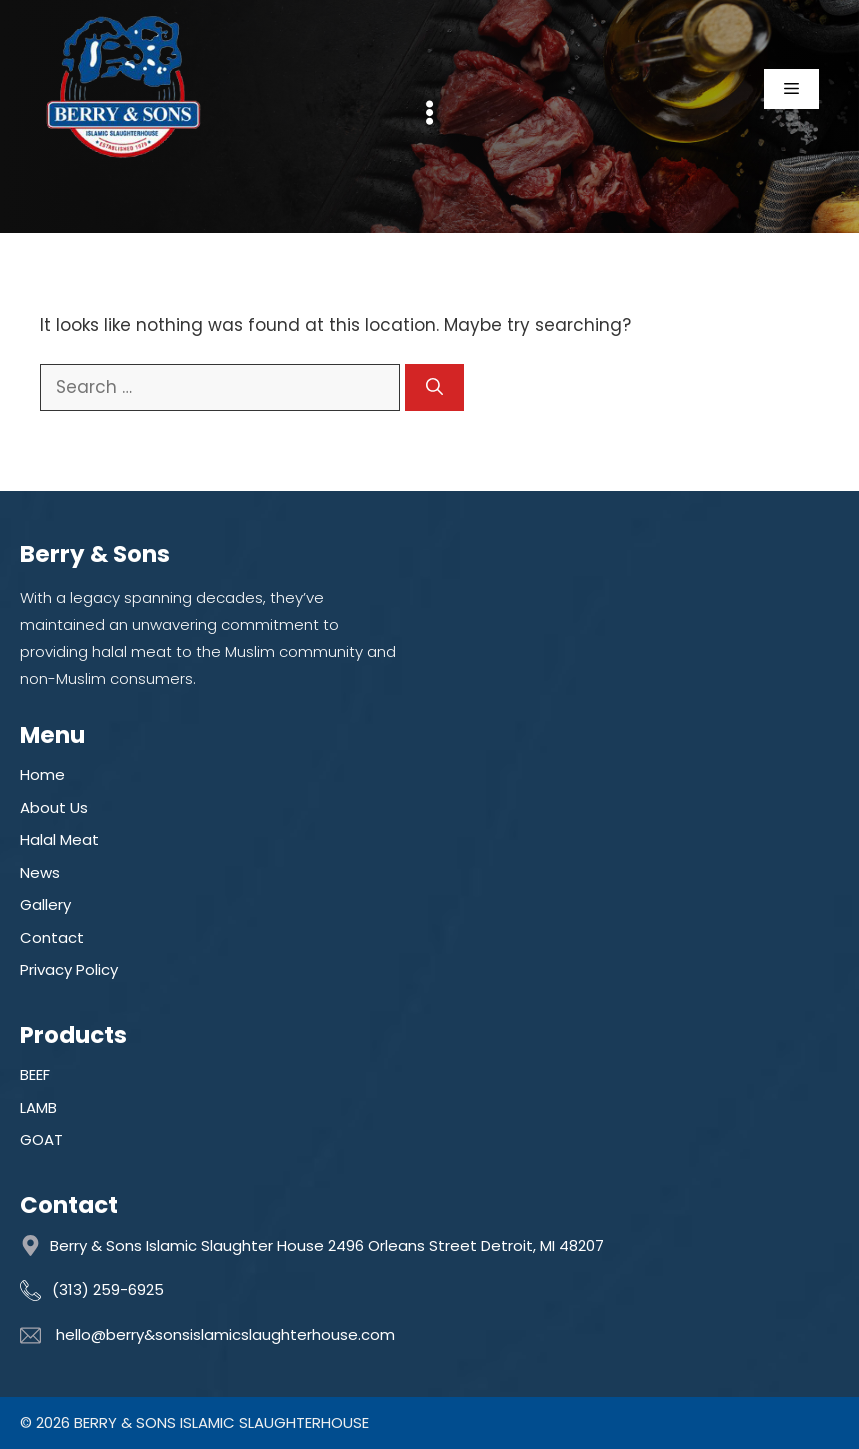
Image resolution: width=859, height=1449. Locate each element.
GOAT (41, 1139)
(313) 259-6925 (108, 1289)
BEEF (35, 1074)
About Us (54, 807)
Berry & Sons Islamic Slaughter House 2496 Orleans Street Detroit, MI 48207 (327, 1245)
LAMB (38, 1107)
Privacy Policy (69, 969)
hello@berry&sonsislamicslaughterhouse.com (225, 1334)
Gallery (45, 904)
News (40, 872)
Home (42, 774)
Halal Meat (59, 839)
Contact (52, 937)
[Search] (434, 388)
